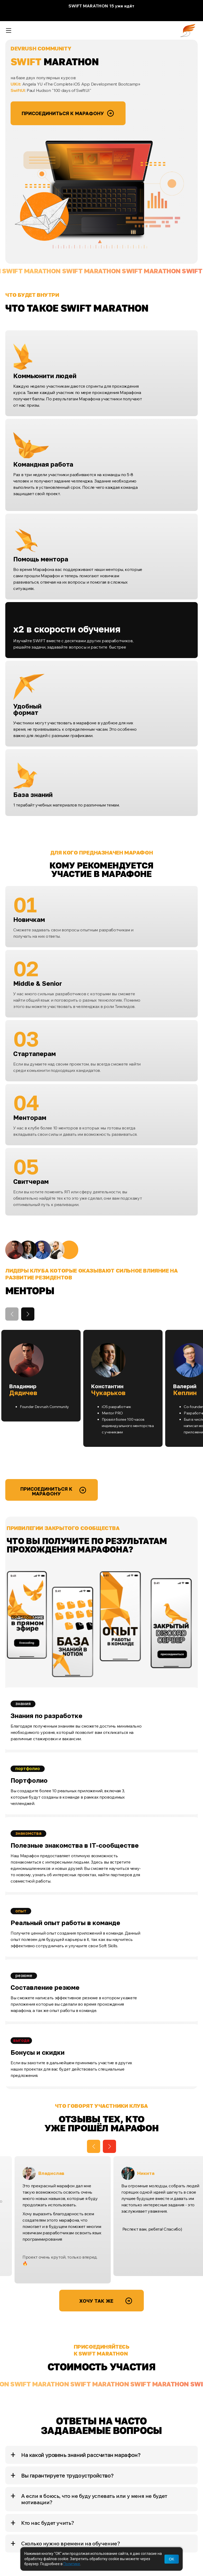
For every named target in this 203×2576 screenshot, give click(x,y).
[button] (27, 1314)
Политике (71, 2564)
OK (171, 2559)
